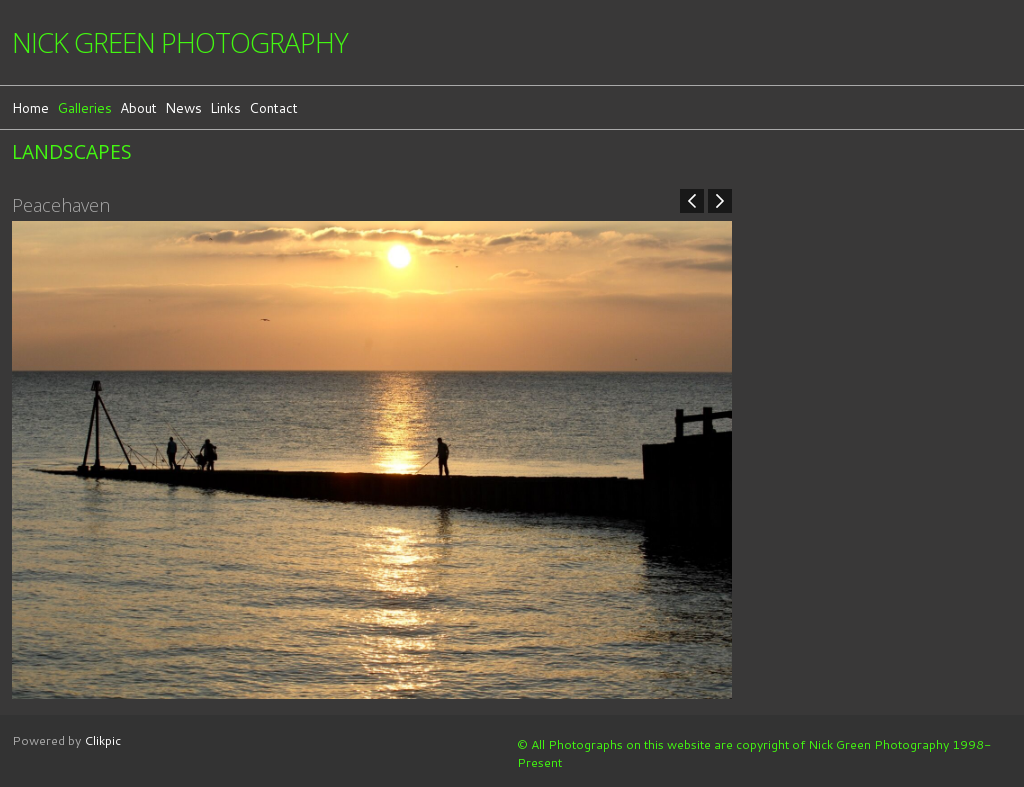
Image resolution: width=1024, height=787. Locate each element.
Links (225, 107)
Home (30, 107)
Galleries (84, 107)
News (183, 107)
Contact (273, 107)
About (138, 107)
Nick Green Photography (180, 42)
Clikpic (102, 740)
